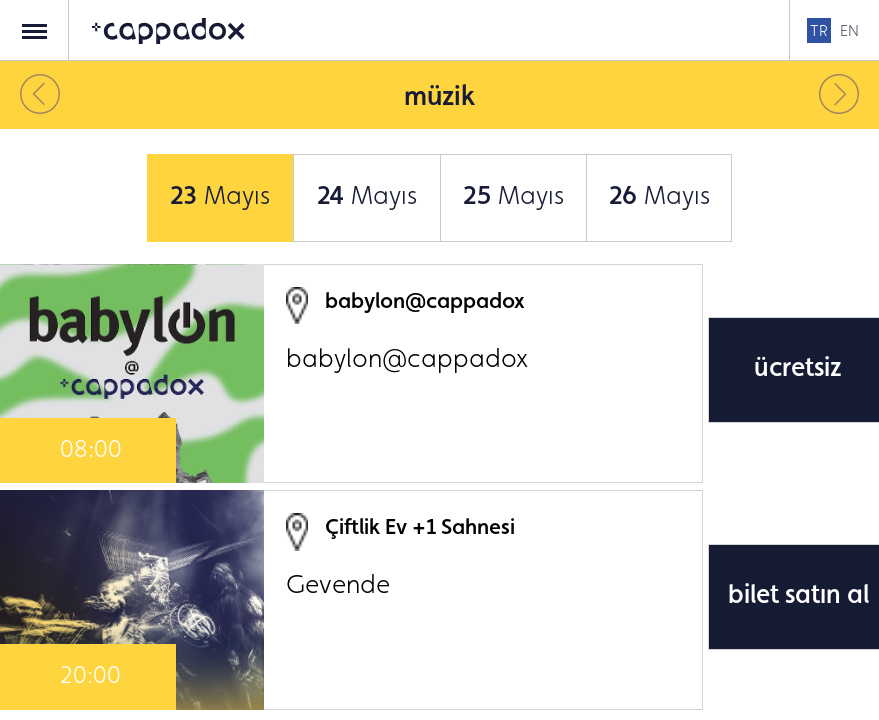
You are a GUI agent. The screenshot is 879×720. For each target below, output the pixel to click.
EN (849, 30)
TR (819, 30)
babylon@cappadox (425, 300)
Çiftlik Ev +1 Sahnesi (420, 526)
